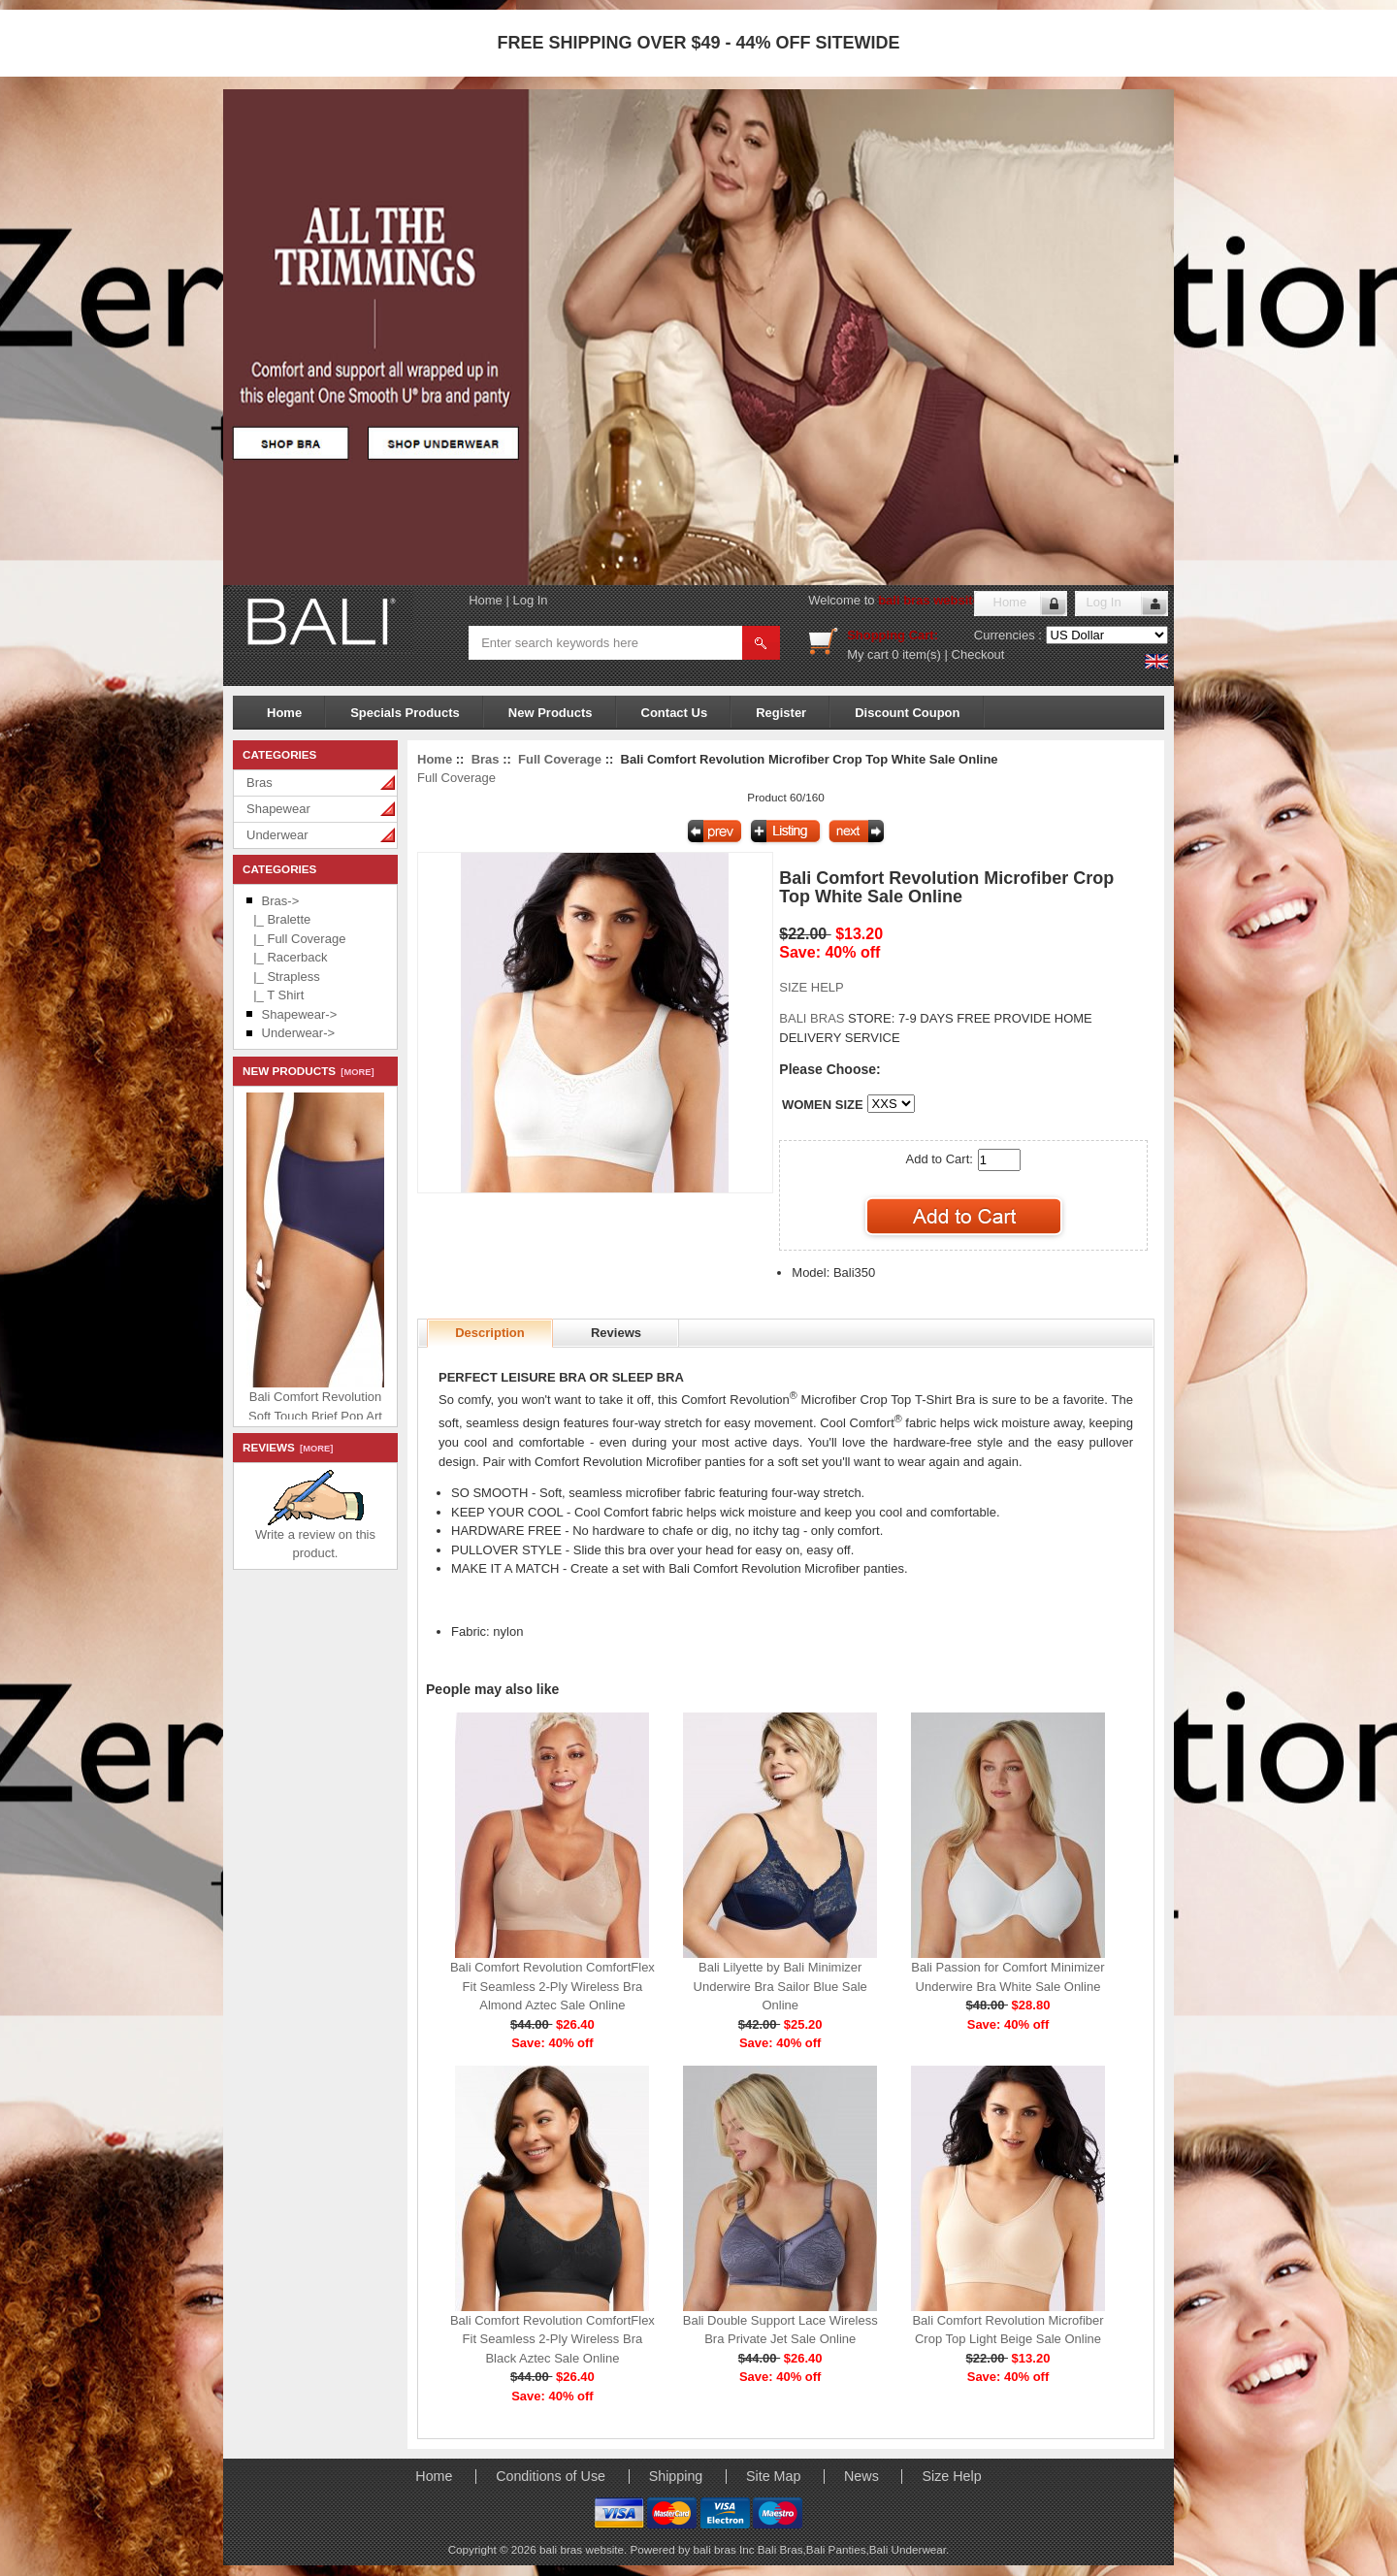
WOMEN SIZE (822, 1104)
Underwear (277, 835)
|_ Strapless (283, 976)
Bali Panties (836, 2549)
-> (281, 901)
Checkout (978, 654)
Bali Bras (780, 2549)
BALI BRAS (813, 1018)
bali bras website (929, 600)
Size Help (951, 2476)
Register (781, 712)
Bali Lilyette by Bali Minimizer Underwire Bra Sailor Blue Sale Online (780, 1986)
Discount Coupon (907, 712)
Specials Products (405, 712)
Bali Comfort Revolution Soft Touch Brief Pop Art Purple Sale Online (367, 1411)
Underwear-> (299, 1033)
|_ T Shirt (275, 995)
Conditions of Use (550, 2476)
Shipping (676, 2476)
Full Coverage (559, 759)
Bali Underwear (907, 2549)
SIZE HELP (811, 987)
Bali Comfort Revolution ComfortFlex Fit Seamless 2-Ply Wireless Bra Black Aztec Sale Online (552, 2339)
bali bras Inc (726, 2549)
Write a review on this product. (315, 1537)
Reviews (616, 1332)
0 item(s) (916, 654)
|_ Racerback (287, 957)
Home (486, 600)
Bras (259, 782)
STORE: (836, 1018)
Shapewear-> (300, 1014)
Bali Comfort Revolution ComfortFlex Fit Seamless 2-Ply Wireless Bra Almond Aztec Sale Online (552, 1986)
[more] (355, 1072)
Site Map (773, 2476)
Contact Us (674, 712)
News (861, 2476)
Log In (529, 600)
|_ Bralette (278, 919)
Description (490, 1332)
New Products (550, 712)
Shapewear (278, 808)
